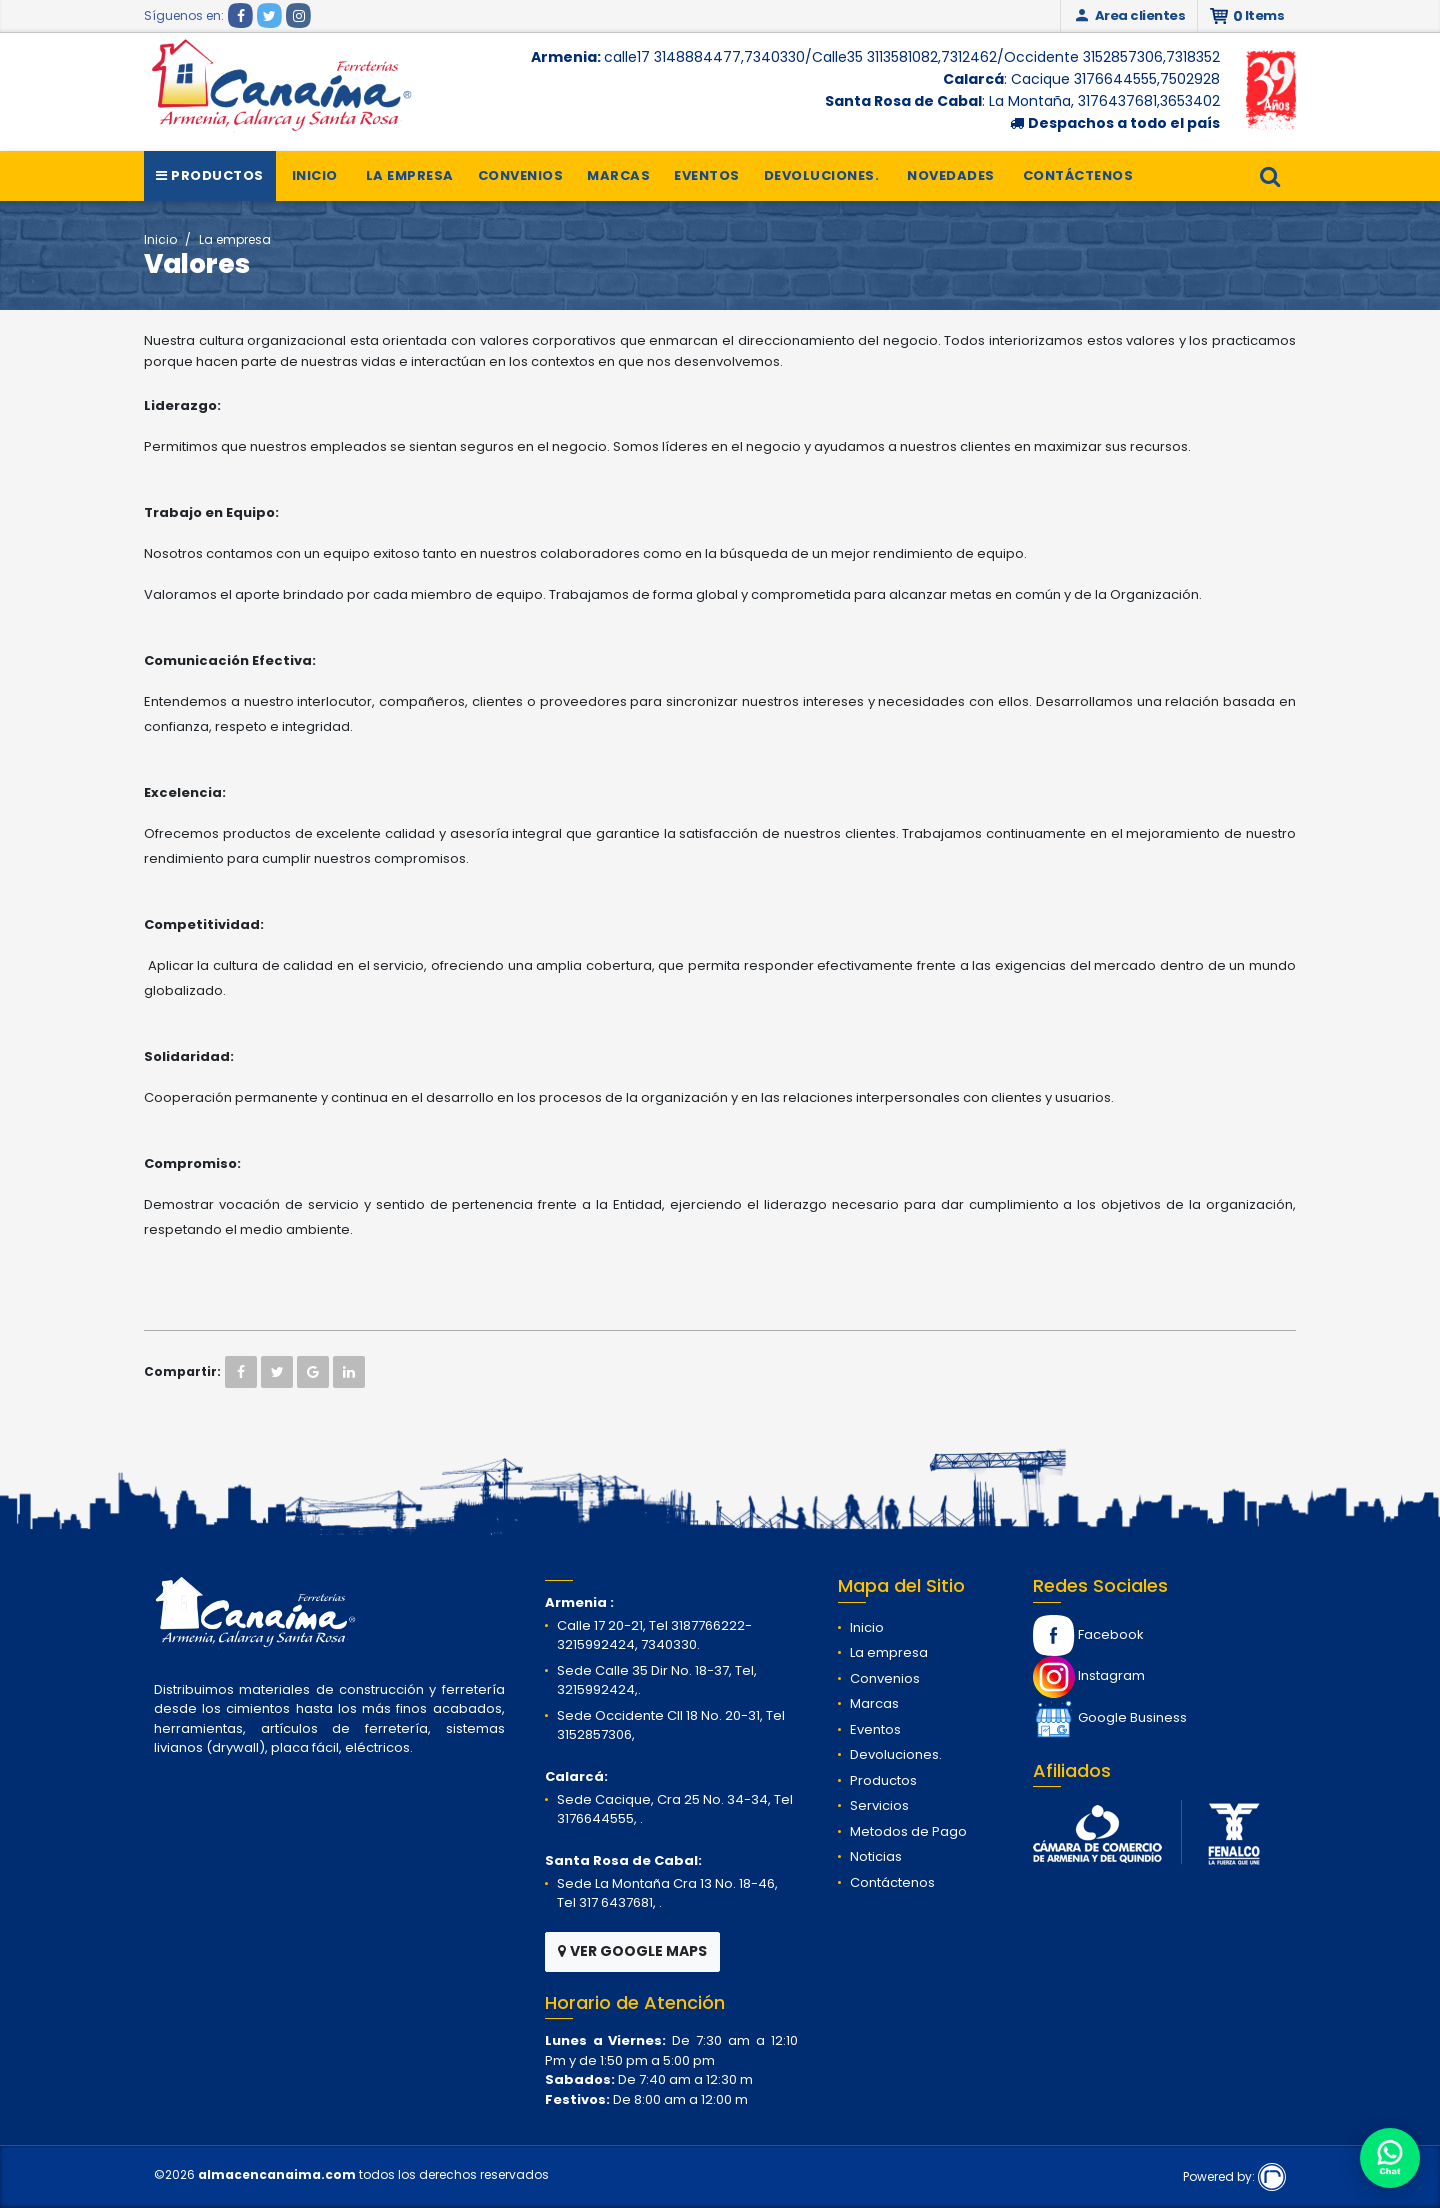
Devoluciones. (822, 175)
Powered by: (1234, 2176)
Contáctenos (1078, 175)
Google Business (1110, 1717)
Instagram (1089, 1675)
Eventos (707, 175)
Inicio (315, 175)
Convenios (521, 175)
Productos (210, 175)
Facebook (1088, 1634)
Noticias (876, 1856)
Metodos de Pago (908, 1831)
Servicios (879, 1805)
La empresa (410, 175)
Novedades (951, 175)
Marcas (618, 175)
